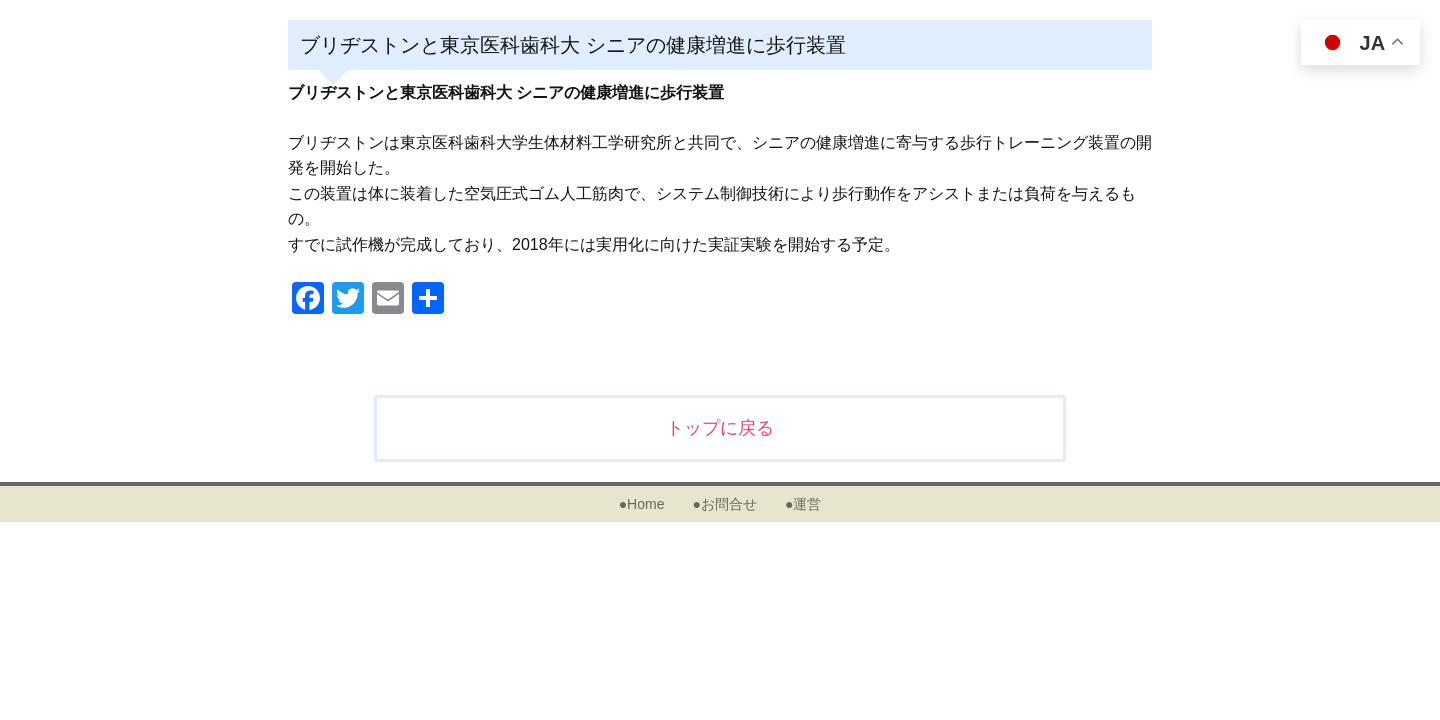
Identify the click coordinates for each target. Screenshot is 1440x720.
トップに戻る (720, 428)
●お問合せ (724, 504)
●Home (642, 504)
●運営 (803, 504)
